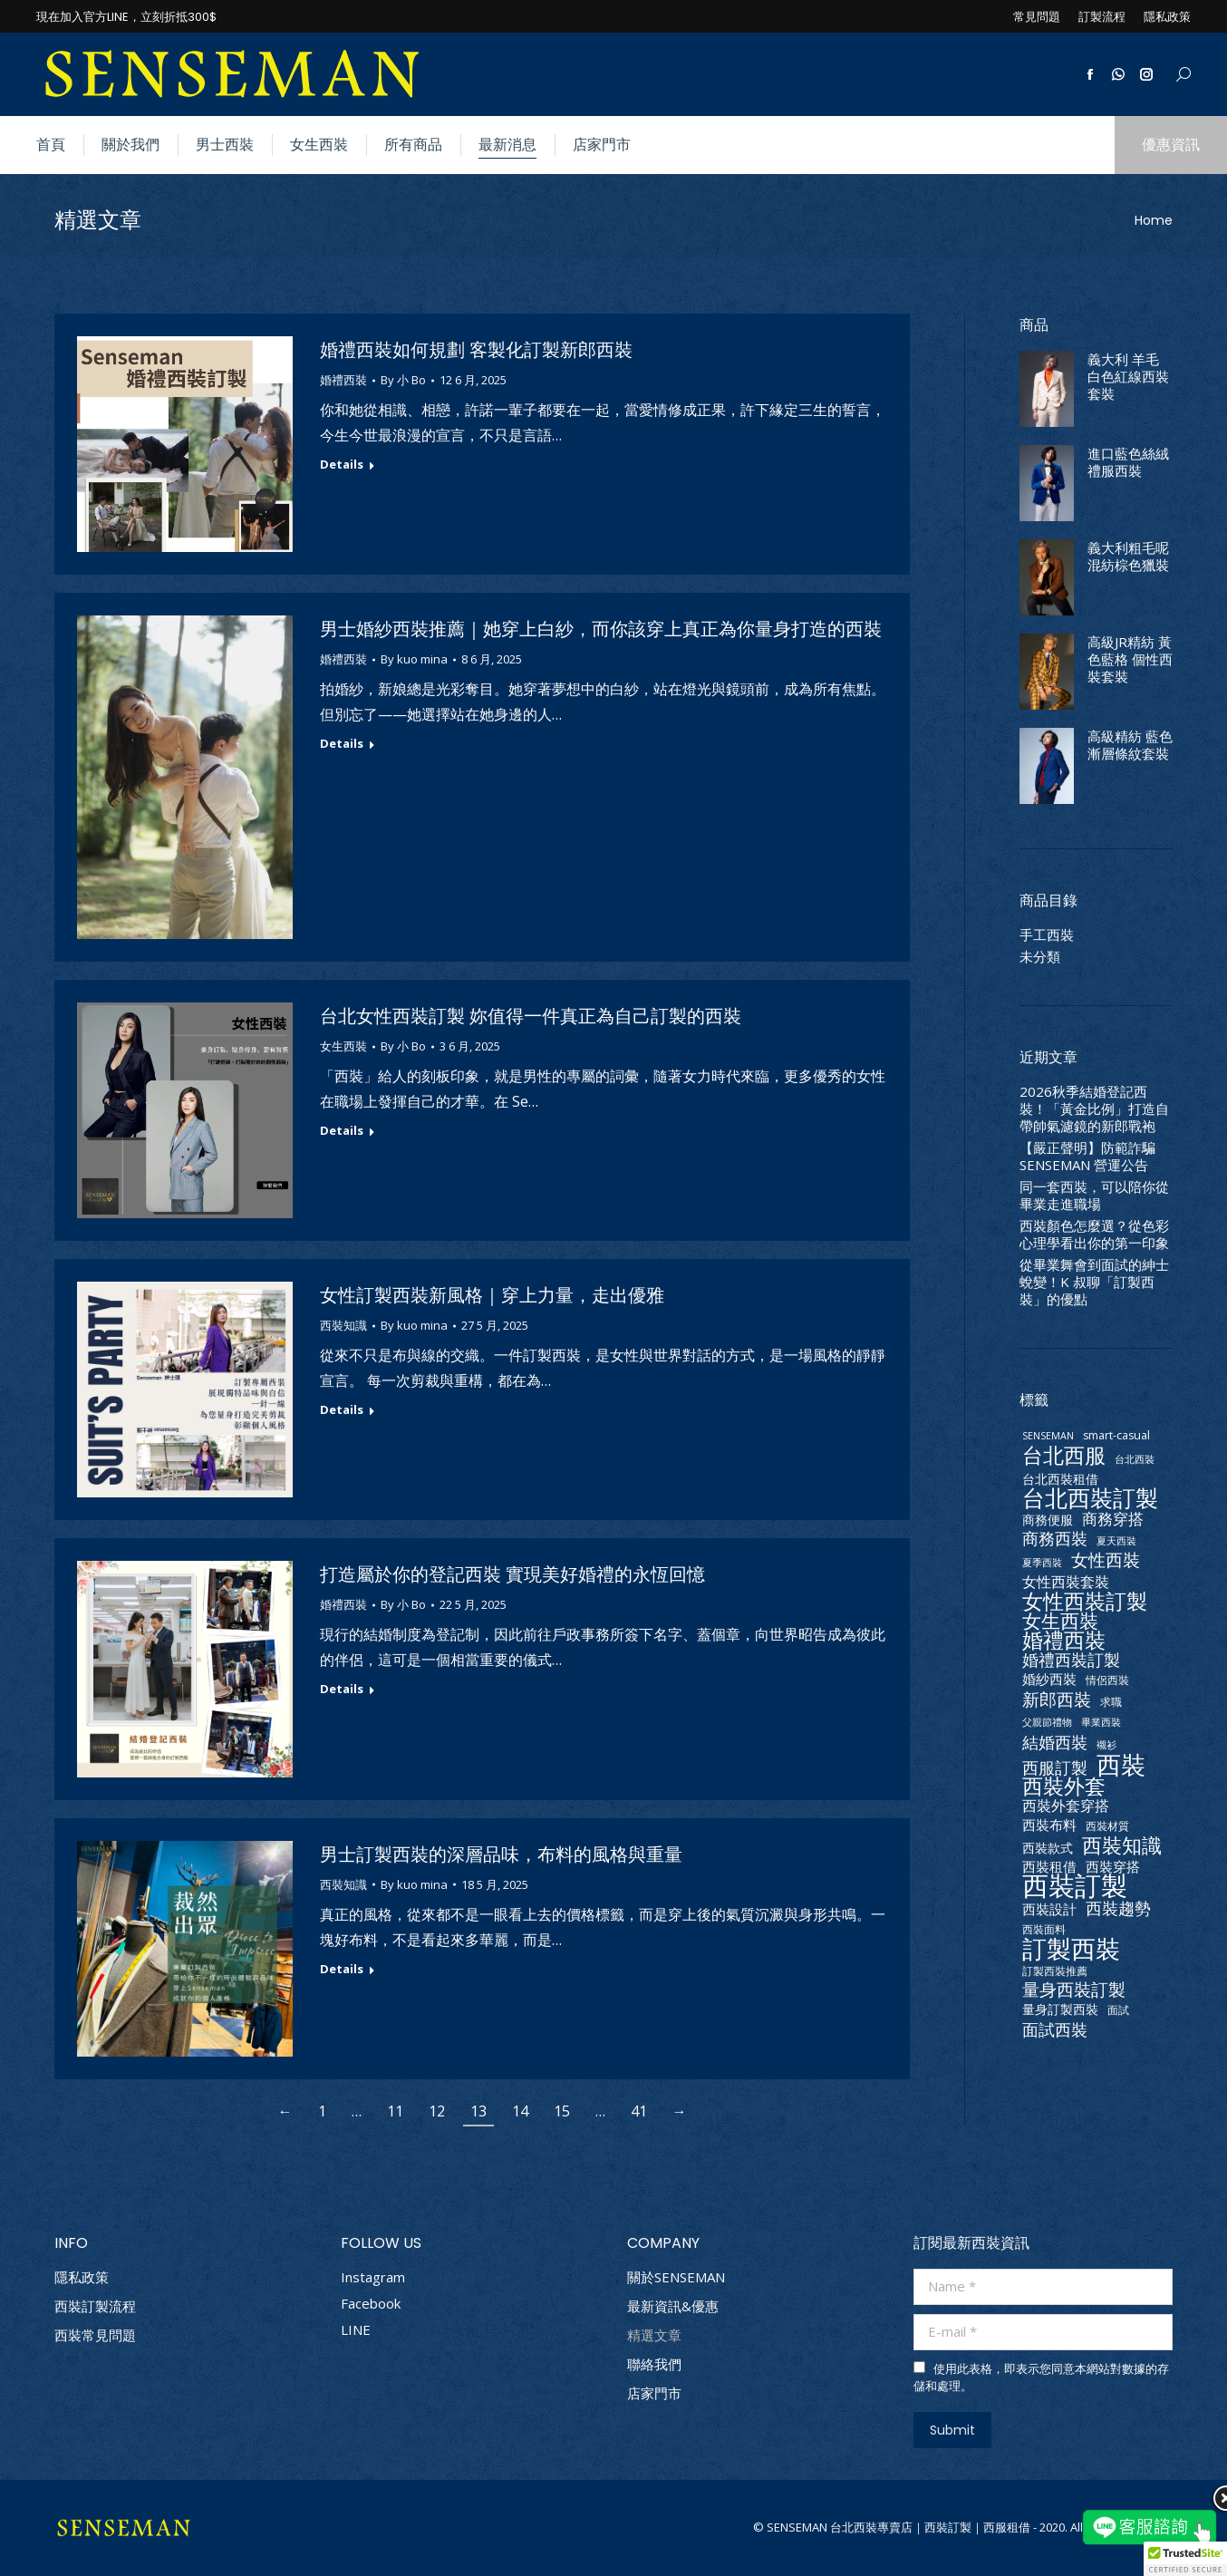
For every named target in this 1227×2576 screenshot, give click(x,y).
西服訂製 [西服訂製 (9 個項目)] (1054, 1767)
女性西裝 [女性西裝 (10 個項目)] (1105, 1560)
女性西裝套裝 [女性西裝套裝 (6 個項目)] (1065, 1582)
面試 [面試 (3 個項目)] (1118, 2010)
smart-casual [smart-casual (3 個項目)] (1116, 1435)
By (403, 380)
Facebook (371, 2303)
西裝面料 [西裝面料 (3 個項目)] (1044, 1929)
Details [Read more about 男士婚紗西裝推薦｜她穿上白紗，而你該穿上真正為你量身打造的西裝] (341, 743)
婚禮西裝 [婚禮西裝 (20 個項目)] (1064, 1640)
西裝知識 (343, 1325)
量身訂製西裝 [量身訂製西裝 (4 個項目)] (1060, 2009)
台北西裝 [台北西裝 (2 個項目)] (1135, 1459)
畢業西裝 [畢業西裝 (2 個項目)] (1101, 1722)
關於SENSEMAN (676, 2277)
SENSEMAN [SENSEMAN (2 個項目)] (1048, 1435)
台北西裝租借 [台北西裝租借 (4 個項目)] (1060, 1478)
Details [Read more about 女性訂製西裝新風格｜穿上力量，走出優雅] (341, 1410)
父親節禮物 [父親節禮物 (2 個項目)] (1047, 1722)
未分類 (1039, 956)
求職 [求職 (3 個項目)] (1111, 1701)
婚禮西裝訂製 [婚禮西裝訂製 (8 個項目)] (1071, 1660)
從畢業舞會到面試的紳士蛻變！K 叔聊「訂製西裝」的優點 (1094, 1282)
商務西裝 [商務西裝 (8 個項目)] (1054, 1538)
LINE (356, 2329)
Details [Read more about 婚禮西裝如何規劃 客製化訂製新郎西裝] (341, 464)
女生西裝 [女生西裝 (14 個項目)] (1060, 1621)
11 (395, 2111)
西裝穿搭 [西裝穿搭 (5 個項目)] (1113, 1866)
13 (478, 2111)
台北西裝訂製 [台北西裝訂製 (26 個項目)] (1090, 1497)
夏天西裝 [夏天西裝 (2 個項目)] (1116, 1541)
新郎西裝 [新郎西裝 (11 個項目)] (1056, 1699)
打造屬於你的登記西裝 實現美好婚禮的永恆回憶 (512, 1574)
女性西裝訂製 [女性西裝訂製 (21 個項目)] (1084, 1601)
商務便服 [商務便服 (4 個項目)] (1047, 1519)
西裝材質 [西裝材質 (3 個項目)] (1107, 1826)
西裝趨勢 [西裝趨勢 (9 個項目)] (1118, 1907)
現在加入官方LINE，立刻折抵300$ (126, 16)
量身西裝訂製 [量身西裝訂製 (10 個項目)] (1074, 1990)
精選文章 (654, 2335)
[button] (1185, 2559)
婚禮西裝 (343, 380)
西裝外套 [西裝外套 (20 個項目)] (1064, 1786)
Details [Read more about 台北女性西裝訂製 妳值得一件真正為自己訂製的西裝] (341, 1130)
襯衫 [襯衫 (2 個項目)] (1106, 1744)
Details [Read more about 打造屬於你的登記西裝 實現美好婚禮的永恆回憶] (341, 1689)
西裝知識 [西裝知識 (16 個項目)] (1122, 1845)
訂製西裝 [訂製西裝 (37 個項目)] (1071, 1948)
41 (639, 2111)
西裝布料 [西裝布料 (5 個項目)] (1049, 1825)
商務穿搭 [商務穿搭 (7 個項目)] (1113, 1518)
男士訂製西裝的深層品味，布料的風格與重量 (501, 1854)
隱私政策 (81, 2277)
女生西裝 (343, 1046)
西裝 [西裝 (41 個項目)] (1121, 1764)
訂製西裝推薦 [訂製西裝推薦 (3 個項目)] (1054, 1971)
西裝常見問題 (95, 2335)
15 (562, 2111)
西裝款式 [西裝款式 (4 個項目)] (1047, 1847)
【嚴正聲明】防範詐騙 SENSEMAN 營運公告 (1087, 1156)
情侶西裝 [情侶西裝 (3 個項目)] (1107, 1680)
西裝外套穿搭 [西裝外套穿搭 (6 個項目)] (1065, 1806)
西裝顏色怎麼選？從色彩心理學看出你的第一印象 (1094, 1234)
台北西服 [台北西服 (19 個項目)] (1064, 1455)
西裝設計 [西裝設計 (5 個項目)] (1049, 1909)
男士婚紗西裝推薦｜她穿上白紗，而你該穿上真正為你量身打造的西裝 (601, 629)
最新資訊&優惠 (673, 2306)
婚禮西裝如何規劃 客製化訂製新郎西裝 (476, 350)
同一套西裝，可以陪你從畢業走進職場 (1094, 1195)
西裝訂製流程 (95, 2306)
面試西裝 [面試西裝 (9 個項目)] (1054, 2029)
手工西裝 (1046, 935)
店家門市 (654, 2393)
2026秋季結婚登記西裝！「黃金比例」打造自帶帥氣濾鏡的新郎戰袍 (1094, 1109)
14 (520, 2111)
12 (437, 2111)
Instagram (373, 2277)
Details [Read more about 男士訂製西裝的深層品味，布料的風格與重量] (341, 1969)
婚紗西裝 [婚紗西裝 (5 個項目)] (1049, 1679)
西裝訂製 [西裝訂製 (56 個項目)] (1074, 1885)
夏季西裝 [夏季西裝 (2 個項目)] (1042, 1562)
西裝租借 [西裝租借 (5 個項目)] (1049, 1866)
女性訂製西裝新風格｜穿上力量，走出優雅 (492, 1295)
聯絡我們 (654, 2364)
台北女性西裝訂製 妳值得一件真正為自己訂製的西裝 (530, 1016)
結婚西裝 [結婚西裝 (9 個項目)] (1054, 1741)
